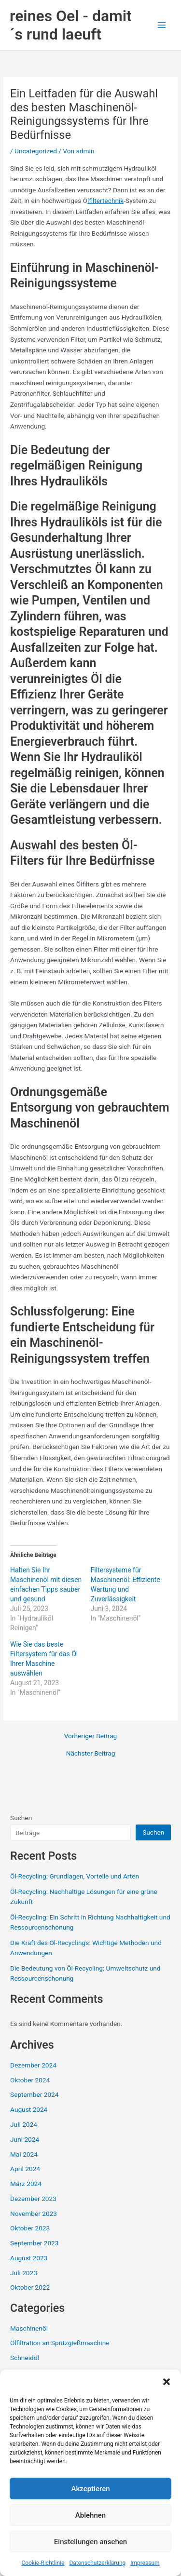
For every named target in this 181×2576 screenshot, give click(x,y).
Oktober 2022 (30, 2287)
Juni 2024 (24, 2139)
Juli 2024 (23, 2124)
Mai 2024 (24, 2154)
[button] (166, 2382)
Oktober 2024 (30, 2080)
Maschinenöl (29, 2328)
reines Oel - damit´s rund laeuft (71, 25)
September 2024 (34, 2094)
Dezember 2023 (33, 2198)
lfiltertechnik (105, 200)
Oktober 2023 (30, 2228)
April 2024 (25, 2169)
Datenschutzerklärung (97, 2563)
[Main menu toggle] (162, 25)
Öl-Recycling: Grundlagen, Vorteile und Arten (74, 1876)
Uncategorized (35, 151)
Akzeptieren (90, 2488)
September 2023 (34, 2243)
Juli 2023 (23, 2273)
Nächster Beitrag (90, 1753)
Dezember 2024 (33, 2065)
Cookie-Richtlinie (42, 2563)
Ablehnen (90, 2515)
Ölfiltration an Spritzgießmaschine (59, 2343)
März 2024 (26, 2183)
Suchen (21, 1818)
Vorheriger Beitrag (90, 1736)
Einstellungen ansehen (90, 2541)
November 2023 (33, 2213)
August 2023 (28, 2258)
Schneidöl (24, 2357)
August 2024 (28, 2109)
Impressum (144, 2563)
